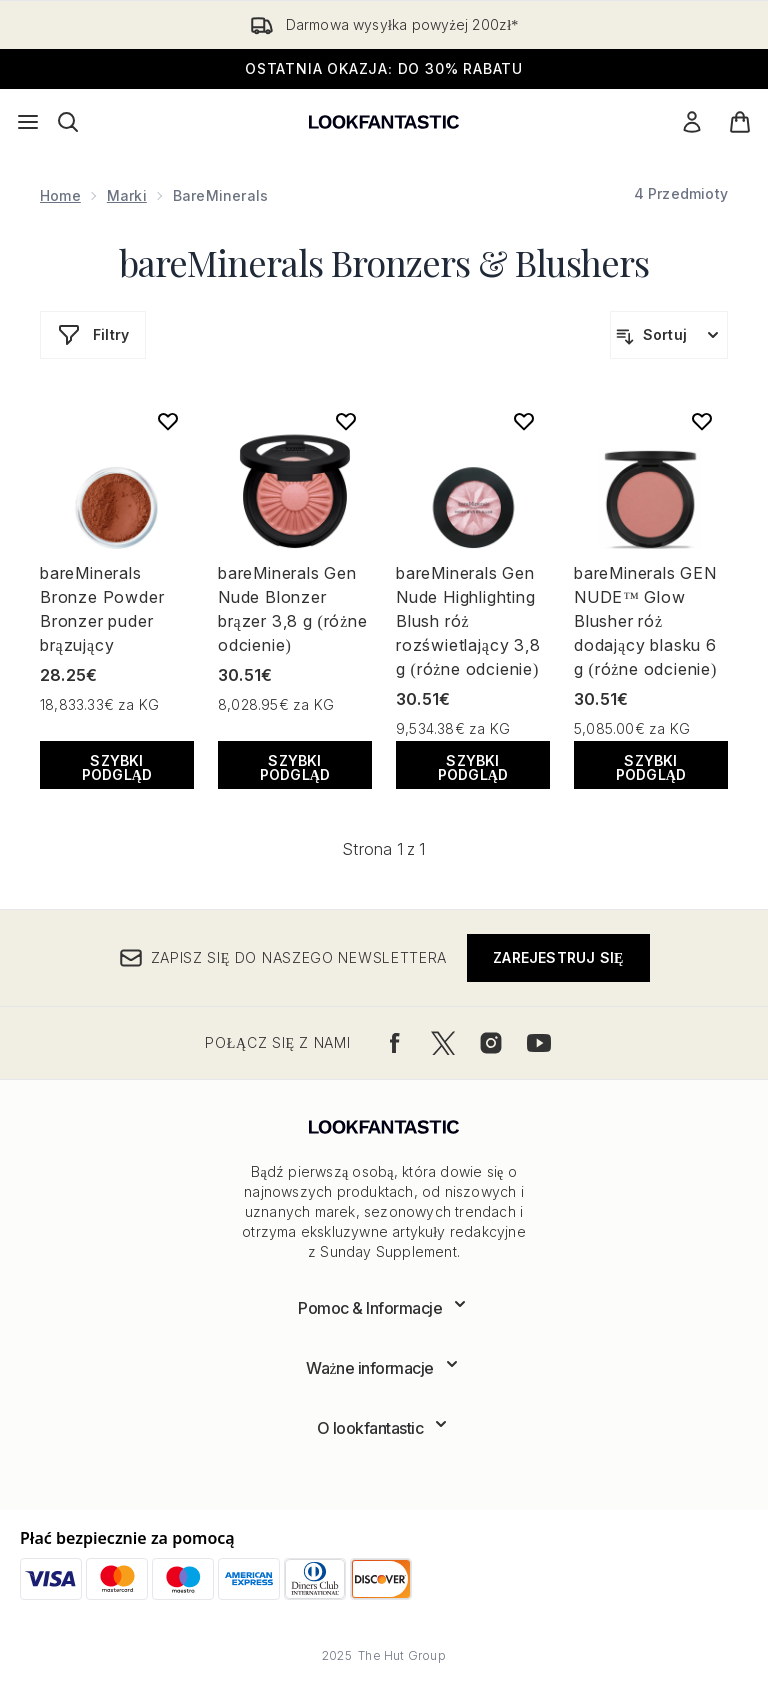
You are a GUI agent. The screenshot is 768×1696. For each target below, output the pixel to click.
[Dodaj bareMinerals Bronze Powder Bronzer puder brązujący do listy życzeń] (168, 421)
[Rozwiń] (384, 1308)
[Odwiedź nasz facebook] (395, 1043)
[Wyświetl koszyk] (740, 122)
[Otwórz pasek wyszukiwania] (68, 122)
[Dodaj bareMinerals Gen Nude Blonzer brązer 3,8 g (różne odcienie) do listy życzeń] (346, 421)
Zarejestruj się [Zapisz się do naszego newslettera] (558, 957)
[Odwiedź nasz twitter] (443, 1043)
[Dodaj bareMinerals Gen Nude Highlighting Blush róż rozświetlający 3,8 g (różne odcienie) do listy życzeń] (524, 421)
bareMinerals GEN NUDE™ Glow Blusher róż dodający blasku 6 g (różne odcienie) (645, 621)
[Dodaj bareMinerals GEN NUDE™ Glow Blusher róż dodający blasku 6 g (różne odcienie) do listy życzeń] (702, 421)
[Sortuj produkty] (669, 335)
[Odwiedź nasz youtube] (539, 1043)
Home (60, 195)
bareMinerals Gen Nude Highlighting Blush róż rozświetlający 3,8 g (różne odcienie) (468, 621)
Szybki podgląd (117, 767)
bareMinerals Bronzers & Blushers (384, 262)
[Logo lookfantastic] (384, 122)
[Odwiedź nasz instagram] (491, 1043)
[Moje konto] (692, 122)
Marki (127, 195)
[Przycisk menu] (28, 122)
